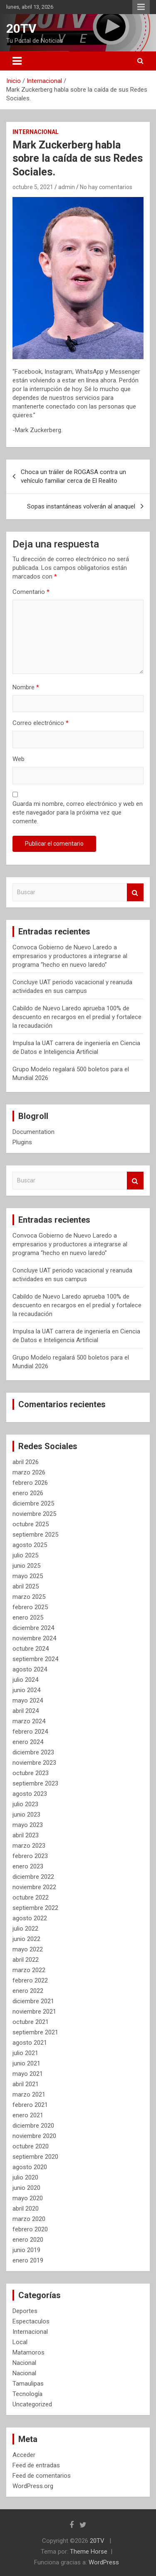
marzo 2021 (28, 2094)
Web (18, 759)
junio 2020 (26, 2188)
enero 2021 (27, 2115)
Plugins (22, 1142)
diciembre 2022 (33, 1876)
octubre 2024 (30, 1648)
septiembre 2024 (35, 1659)
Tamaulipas (28, 2383)
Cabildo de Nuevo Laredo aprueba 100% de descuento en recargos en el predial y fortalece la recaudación (76, 1017)
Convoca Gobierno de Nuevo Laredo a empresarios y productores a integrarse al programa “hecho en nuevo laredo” (69, 956)
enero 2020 (27, 2239)
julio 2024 (25, 1679)
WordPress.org (32, 2486)
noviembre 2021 (34, 2011)
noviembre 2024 (34, 1638)
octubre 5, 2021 (32, 187)
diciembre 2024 (33, 1628)
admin (66, 187)
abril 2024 (25, 1711)
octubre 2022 (30, 1897)
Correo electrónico (40, 723)
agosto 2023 (29, 1794)
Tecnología (27, 2394)
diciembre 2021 (33, 2001)
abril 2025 (25, 1586)
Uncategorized (32, 2404)
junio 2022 (26, 1939)
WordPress (104, 2562)
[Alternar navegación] (17, 61)
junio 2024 (26, 1690)
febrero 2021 (30, 2105)
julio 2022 (25, 1928)
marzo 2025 (28, 1597)
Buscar (135, 892)
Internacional (35, 132)
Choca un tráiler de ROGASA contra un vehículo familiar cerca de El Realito (73, 476)
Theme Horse (88, 2551)
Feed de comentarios (41, 2475)
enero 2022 (27, 1991)
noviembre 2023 (34, 1762)
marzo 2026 (28, 1472)
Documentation (33, 1132)
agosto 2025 (29, 1545)
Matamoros (28, 2352)
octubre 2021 (30, 2022)
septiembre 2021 (35, 2032)
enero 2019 (27, 2260)
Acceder (23, 2455)
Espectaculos (31, 2321)
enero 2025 (27, 1617)
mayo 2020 (27, 2198)
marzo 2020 (28, 2219)
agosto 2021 (29, 2042)
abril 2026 (25, 1462)
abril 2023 (25, 1835)
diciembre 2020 (33, 2125)
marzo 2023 (28, 1845)
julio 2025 (25, 1555)
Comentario (31, 592)
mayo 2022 (27, 1949)
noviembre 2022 (34, 1887)
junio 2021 (26, 2063)
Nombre (25, 687)
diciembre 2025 (33, 1503)
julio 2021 (25, 2053)
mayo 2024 (27, 1700)
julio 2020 (25, 2177)
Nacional (24, 2363)
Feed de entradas (36, 2465)
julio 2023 (25, 1804)
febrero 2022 (30, 1980)
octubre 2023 (30, 1773)
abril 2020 (25, 2208)
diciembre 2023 (33, 1752)
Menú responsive (141, 7)
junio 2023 (26, 1814)
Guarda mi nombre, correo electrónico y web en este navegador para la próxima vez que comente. (77, 812)
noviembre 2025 (34, 1514)
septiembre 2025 (35, 1534)
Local (19, 2342)
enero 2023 (27, 1866)
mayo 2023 (27, 1825)
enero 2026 (27, 1493)
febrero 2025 (30, 1607)
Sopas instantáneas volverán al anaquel (81, 506)
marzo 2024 (28, 1721)
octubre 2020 (30, 2146)
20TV (21, 28)
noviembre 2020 (34, 2136)
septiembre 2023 (35, 1783)
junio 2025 (26, 1565)
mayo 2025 (27, 1576)
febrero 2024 (30, 1731)
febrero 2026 (30, 1482)
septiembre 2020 (35, 2156)
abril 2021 (25, 2084)
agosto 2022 (29, 1918)
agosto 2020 (29, 2167)
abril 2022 (25, 1959)
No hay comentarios (106, 187)
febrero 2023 (30, 1856)
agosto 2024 (29, 1669)
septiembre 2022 (35, 1908)
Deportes (24, 2311)
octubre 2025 (30, 1524)
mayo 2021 (27, 2073)
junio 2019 (26, 2250)
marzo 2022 (28, 1970)
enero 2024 (27, 1742)
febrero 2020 (30, 2229)
